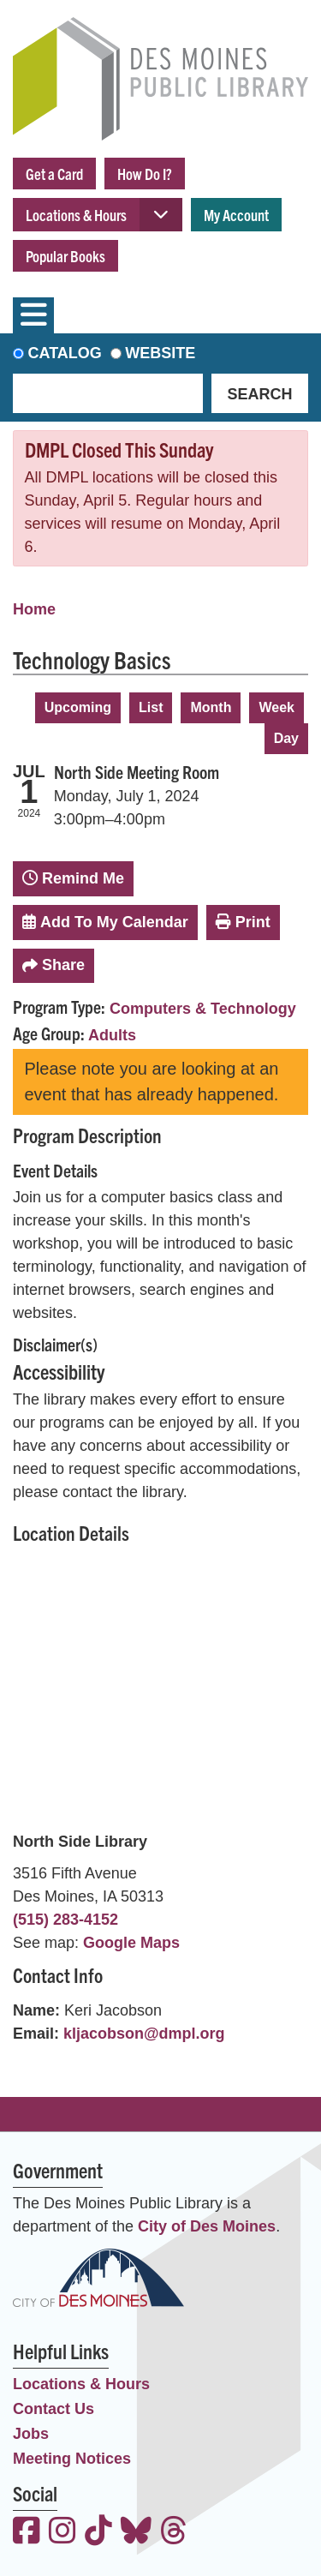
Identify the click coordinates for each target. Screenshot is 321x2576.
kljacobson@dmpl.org (144, 2033)
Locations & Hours (76, 215)
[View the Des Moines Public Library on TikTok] (98, 2532)
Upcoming (78, 707)
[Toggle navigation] (33, 315)
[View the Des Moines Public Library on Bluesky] (136, 2532)
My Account (236, 215)
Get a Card (54, 173)
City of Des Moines (207, 2226)
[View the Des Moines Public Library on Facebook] (26, 2532)
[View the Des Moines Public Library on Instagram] (62, 2532)
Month (210, 707)
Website (160, 353)
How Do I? (144, 173)
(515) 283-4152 (65, 1919)
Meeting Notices (72, 2458)
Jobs (31, 2433)
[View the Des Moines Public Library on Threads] (173, 2532)
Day (286, 738)
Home (34, 609)
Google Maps (131, 1942)
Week (276, 707)
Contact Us (53, 2408)
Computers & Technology (203, 1008)
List (151, 707)
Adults (112, 1035)
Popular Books (65, 256)
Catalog (65, 353)
